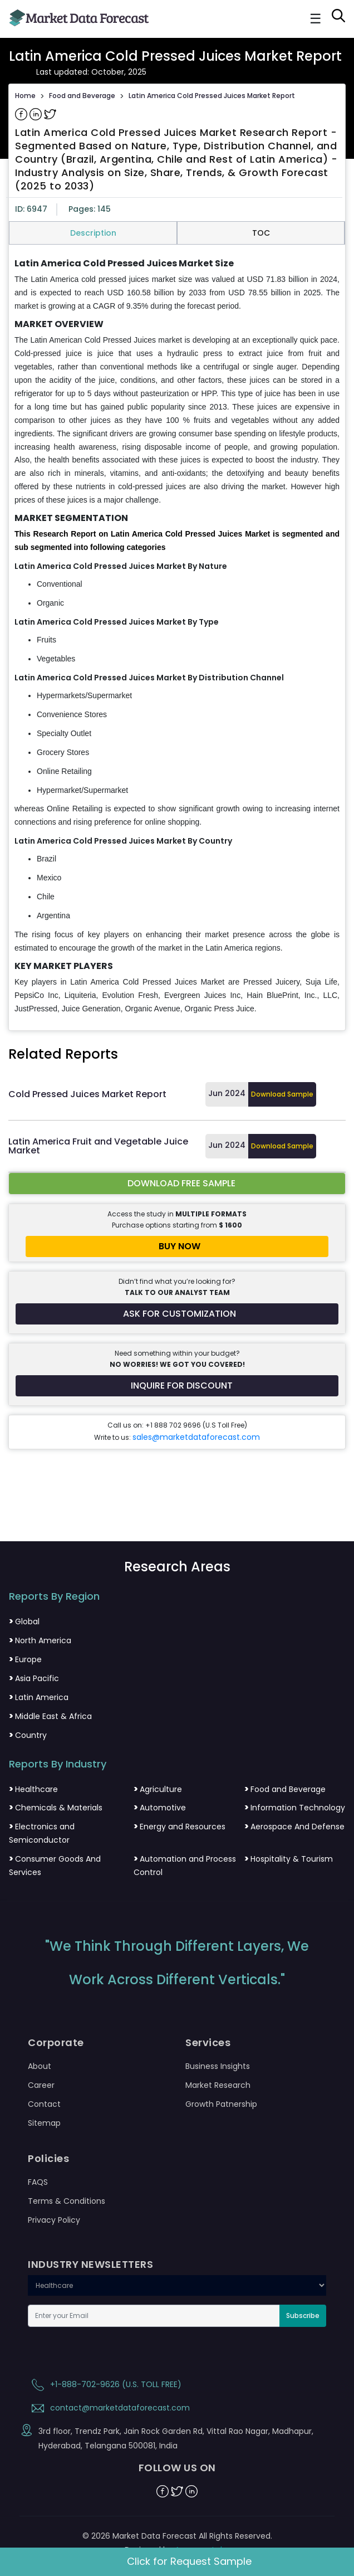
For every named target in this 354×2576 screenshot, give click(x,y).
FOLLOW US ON (177, 2468)
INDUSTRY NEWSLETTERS (90, 2264)
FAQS (38, 2182)
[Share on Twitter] (50, 113)
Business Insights (217, 2066)
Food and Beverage (82, 95)
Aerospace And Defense (294, 1826)
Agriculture (158, 1789)
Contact (44, 2104)
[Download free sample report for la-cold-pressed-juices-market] (177, 1183)
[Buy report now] (177, 1246)
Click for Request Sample (189, 2561)
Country (28, 1735)
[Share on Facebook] (22, 113)
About (39, 2066)
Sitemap (44, 2123)
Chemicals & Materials (55, 1807)
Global (24, 1621)
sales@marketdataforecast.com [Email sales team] (196, 1437)
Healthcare (33, 1789)
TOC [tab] (261, 232)
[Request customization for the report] (177, 1313)
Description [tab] (93, 232)
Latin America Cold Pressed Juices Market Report (212, 95)
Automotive (160, 1807)
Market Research (217, 2085)
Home (25, 95)
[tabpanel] (177, 637)
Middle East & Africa (50, 1716)
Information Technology (294, 1807)
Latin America (38, 1697)
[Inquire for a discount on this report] (177, 1385)
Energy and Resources (179, 1826)
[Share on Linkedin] (37, 113)
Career (41, 2085)
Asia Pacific (34, 1678)
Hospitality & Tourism (288, 1858)
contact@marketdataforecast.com (109, 2407)
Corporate (56, 2043)
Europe (25, 1659)
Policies (48, 2159)
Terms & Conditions (66, 2201)
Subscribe (302, 2315)
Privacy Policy (54, 2220)
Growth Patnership (221, 2104)
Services (207, 2043)
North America (40, 1640)
